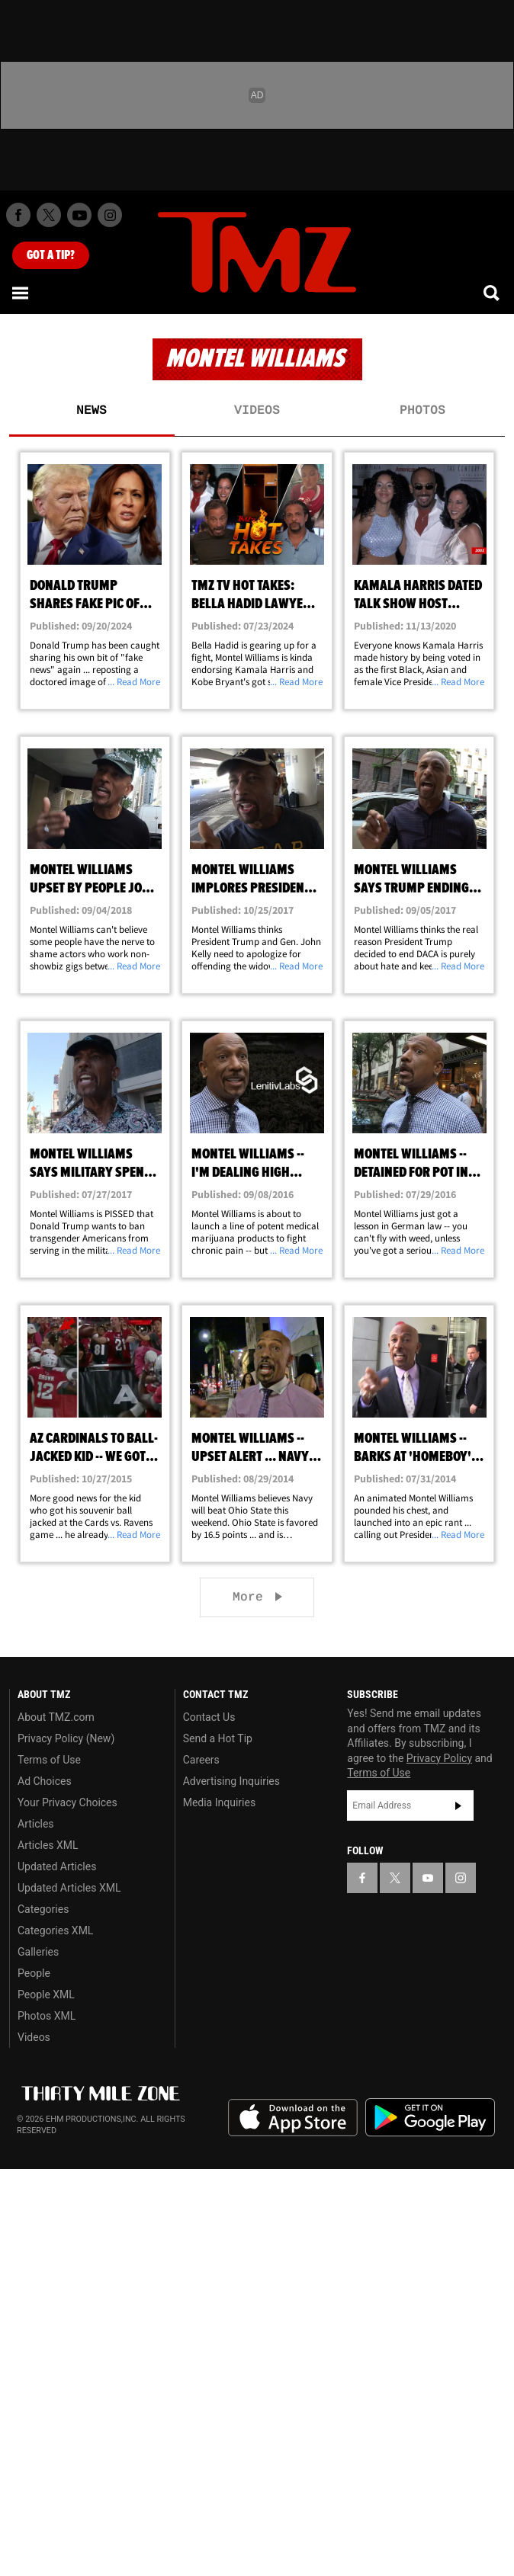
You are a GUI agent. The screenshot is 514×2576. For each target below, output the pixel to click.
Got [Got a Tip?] (51, 255)
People (34, 1973)
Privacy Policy (439, 1758)
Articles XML (48, 1845)
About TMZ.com (56, 1717)
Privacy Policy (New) (66, 1738)
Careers (201, 1760)
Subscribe (458, 1805)
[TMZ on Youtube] (79, 215)
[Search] (492, 292)
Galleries (38, 1952)
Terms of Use (49, 1760)
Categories (43, 1909)
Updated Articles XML (69, 1888)
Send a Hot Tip (217, 1738)
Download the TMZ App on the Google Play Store (430, 2117)
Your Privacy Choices (67, 1802)
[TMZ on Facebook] (18, 215)
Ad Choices (45, 1781)
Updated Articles (57, 1866)
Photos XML (46, 2016)
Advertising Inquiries (231, 1781)
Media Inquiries (219, 1802)
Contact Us (209, 1717)
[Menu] (21, 292)
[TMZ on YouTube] (428, 1878)
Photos (422, 411)
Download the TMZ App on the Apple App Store (293, 2118)
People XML (46, 1994)
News (91, 411)
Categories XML (55, 1930)
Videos (257, 411)
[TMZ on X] (49, 215)
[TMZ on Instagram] (110, 215)
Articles (36, 1824)
